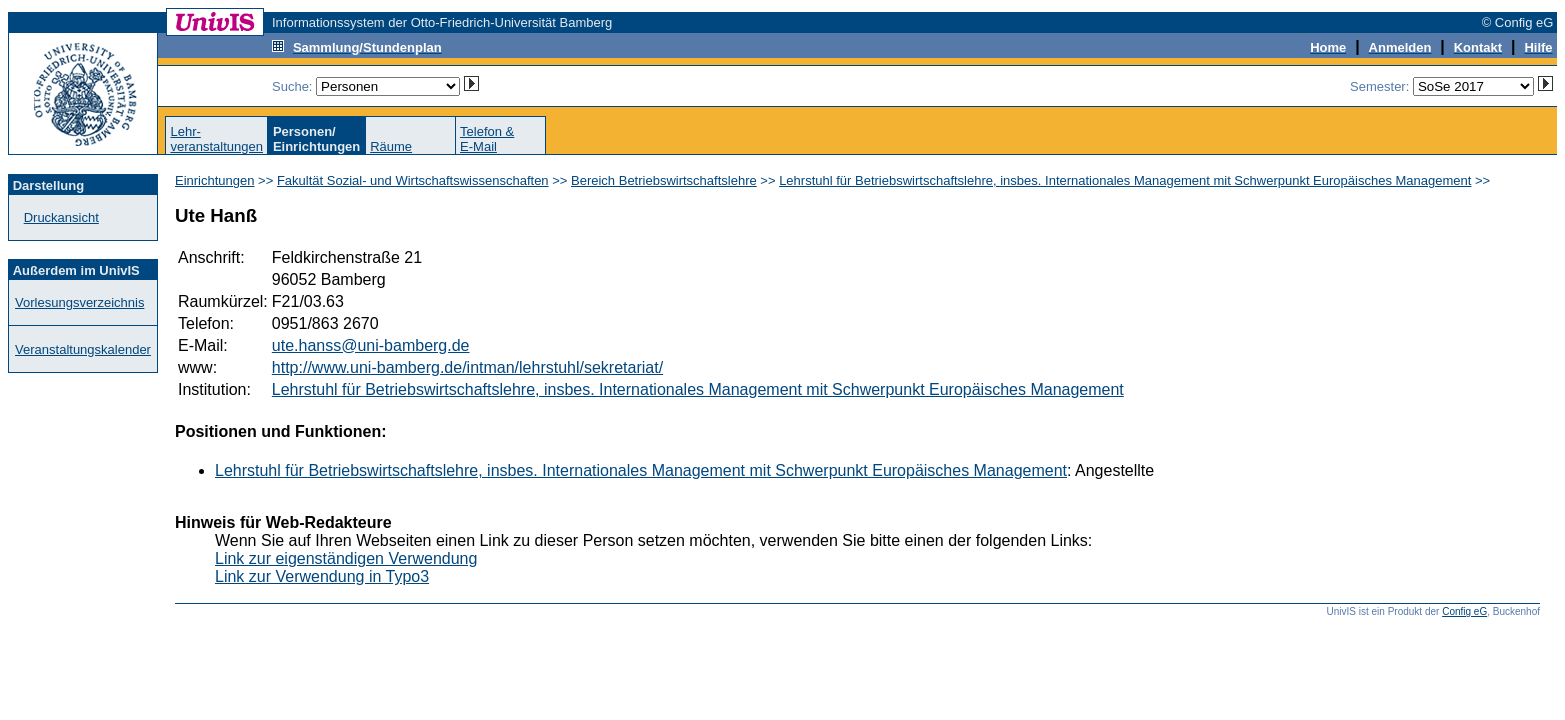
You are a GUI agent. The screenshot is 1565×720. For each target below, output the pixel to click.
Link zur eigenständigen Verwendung (346, 558)
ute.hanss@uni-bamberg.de (371, 345)
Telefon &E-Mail (487, 139)
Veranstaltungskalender (83, 349)
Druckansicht (61, 217)
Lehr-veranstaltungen (216, 139)
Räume (391, 146)
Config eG (1464, 611)
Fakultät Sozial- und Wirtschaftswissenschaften (413, 180)
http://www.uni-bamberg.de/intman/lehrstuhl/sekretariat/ (467, 367)
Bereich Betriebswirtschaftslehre (664, 180)
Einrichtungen (215, 180)
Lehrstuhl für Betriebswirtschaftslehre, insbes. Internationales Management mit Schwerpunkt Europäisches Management (1125, 180)
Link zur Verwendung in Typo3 (322, 576)
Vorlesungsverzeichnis (79, 302)
